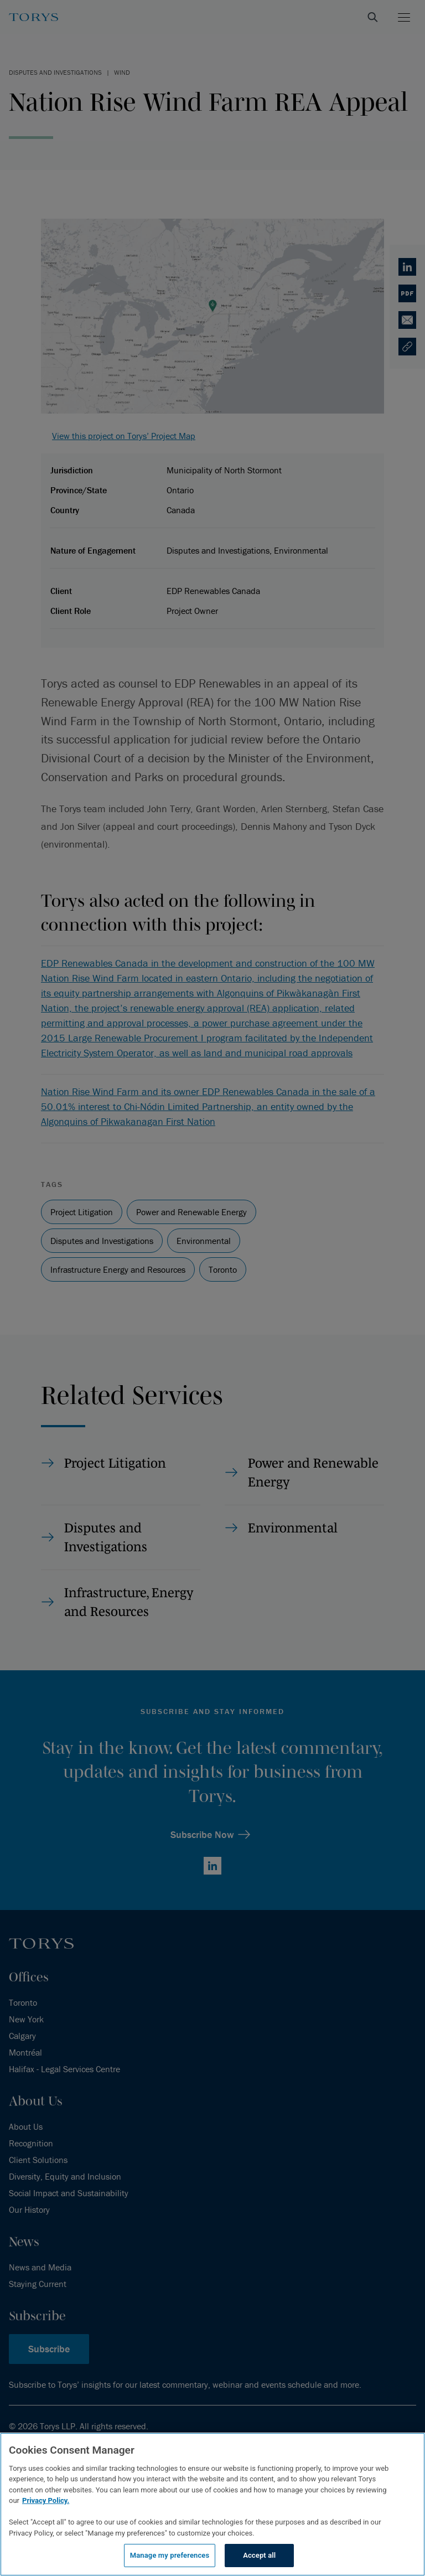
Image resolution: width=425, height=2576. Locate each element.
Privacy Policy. (45, 2500)
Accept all (259, 2555)
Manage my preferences (170, 2555)
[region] (212, 2504)
